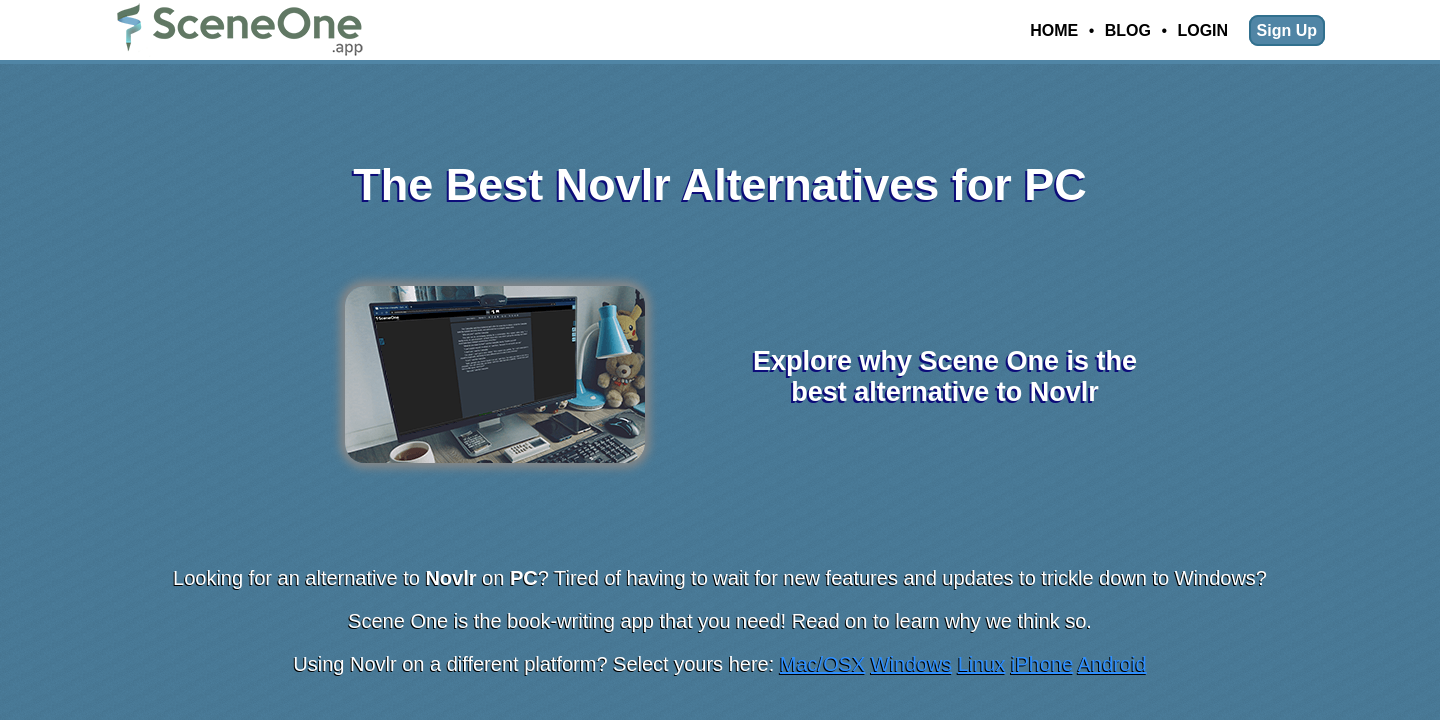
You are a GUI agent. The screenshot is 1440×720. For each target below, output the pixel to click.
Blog (1128, 30)
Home (1054, 30)
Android (1112, 664)
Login (1202, 30)
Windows (911, 664)
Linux (982, 664)
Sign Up (1287, 30)
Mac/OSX (823, 664)
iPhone (1042, 664)
